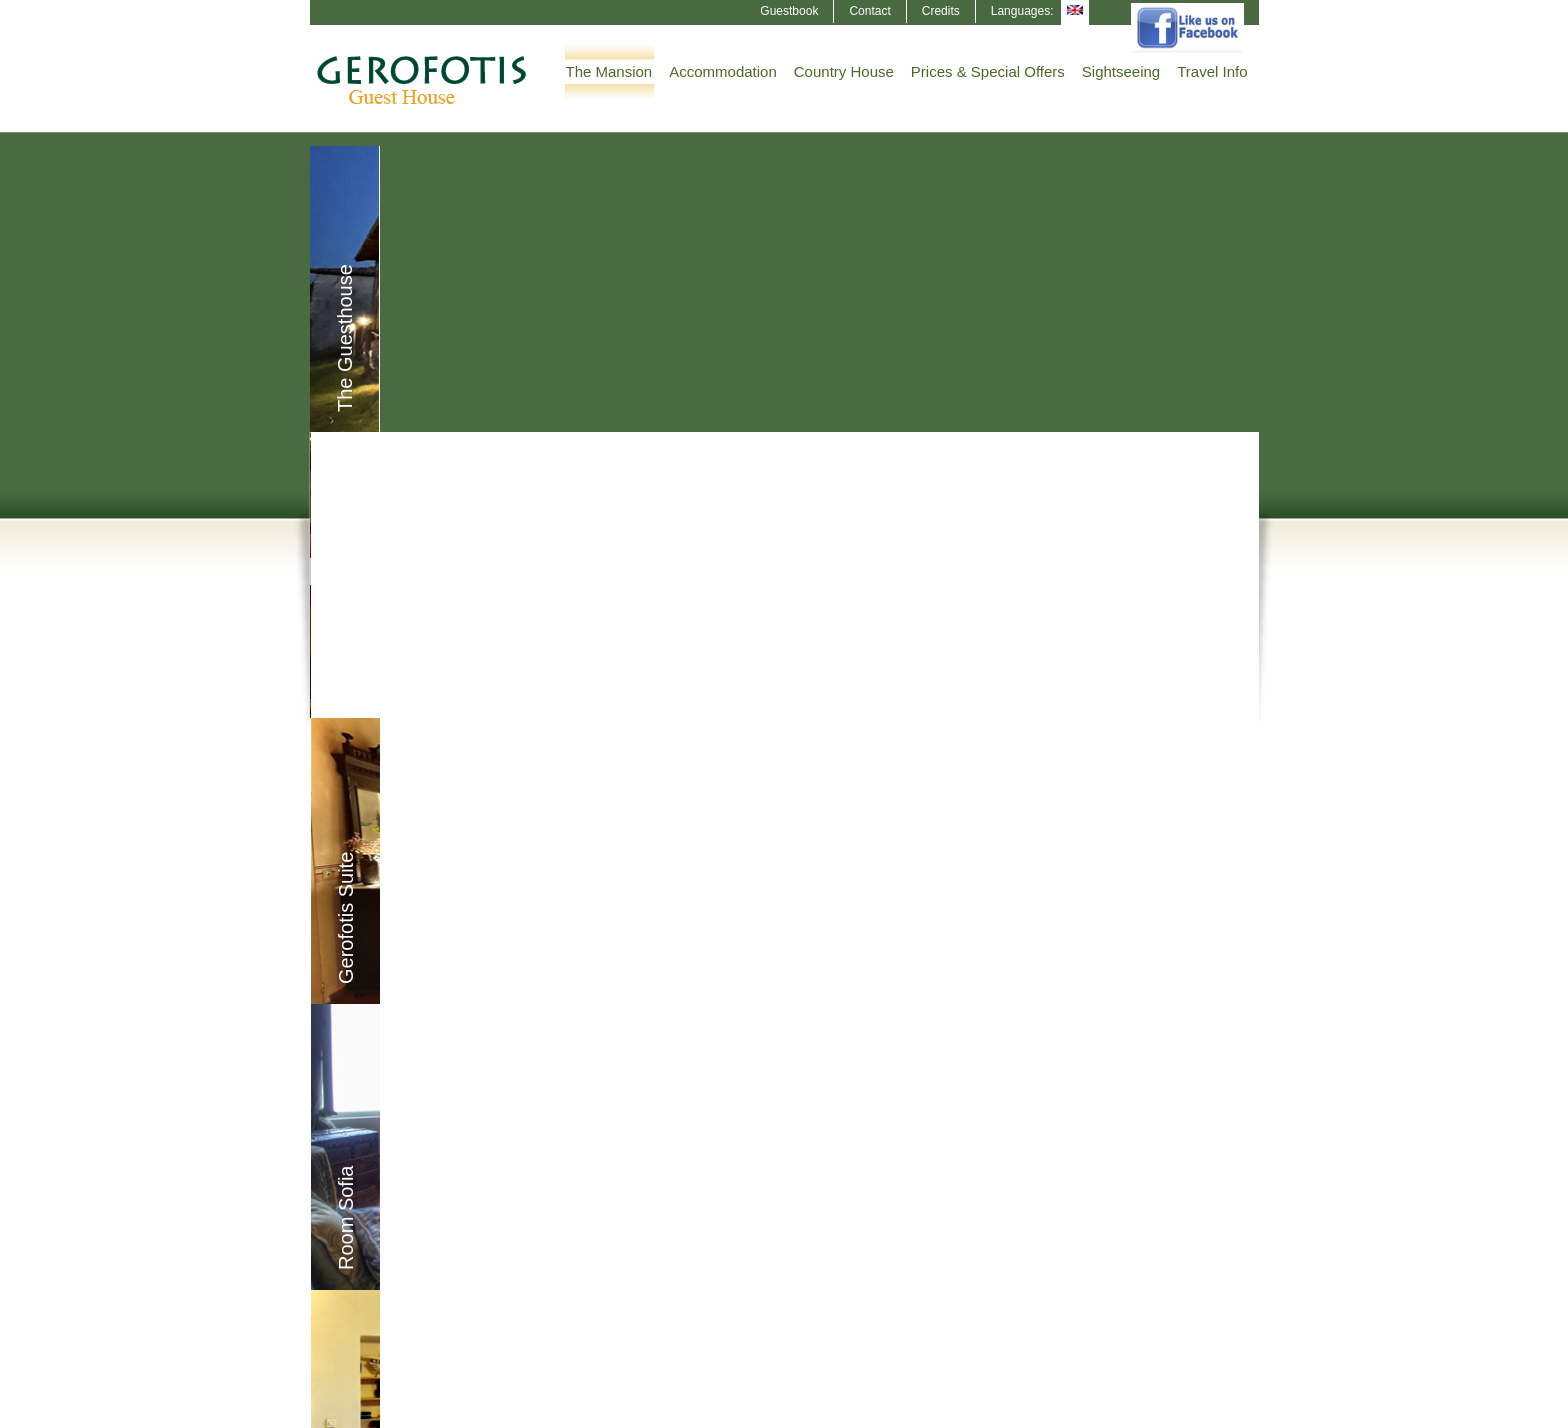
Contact (869, 11)
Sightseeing (1121, 71)
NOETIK (1236, 1410)
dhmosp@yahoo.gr (895, 1220)
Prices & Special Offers (988, 71)
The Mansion (609, 71)
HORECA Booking (428, 1410)
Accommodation (723, 71)
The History (1146, 1018)
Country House (844, 71)
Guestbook (789, 11)
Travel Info (1212, 71)
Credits (941, 11)
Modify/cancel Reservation (414, 1282)
